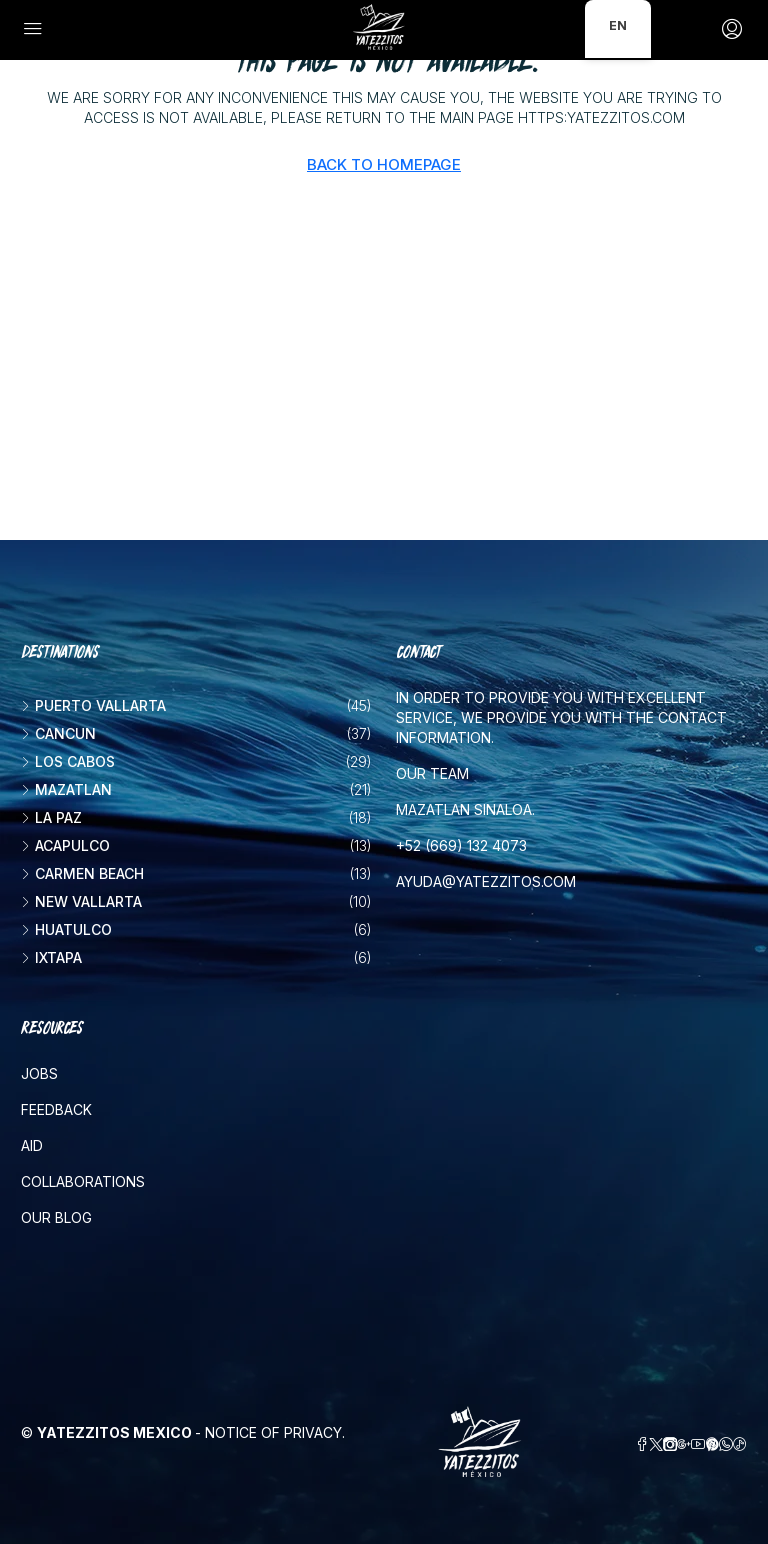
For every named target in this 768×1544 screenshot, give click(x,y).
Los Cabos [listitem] (68, 761)
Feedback (56, 1109)
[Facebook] (642, 1444)
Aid (32, 1145)
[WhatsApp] (726, 1444)
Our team (432, 773)
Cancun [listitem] (58, 733)
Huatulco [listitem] (66, 929)
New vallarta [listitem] (81, 901)
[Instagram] (670, 1444)
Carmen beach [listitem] (82, 873)
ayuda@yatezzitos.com (486, 881)
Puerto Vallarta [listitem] (93, 705)
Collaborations (83, 1181)
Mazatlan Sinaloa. (465, 809)
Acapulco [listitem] (65, 845)
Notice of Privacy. (275, 1432)
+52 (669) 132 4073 (461, 845)
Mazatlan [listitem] (66, 789)
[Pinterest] (712, 1444)
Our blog (56, 1217)
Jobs (39, 1073)
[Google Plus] (684, 1444)
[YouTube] (698, 1444)
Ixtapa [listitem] (51, 957)
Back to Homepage (384, 164)
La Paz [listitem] (51, 817)
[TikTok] (740, 1444)
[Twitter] (656, 1444)
